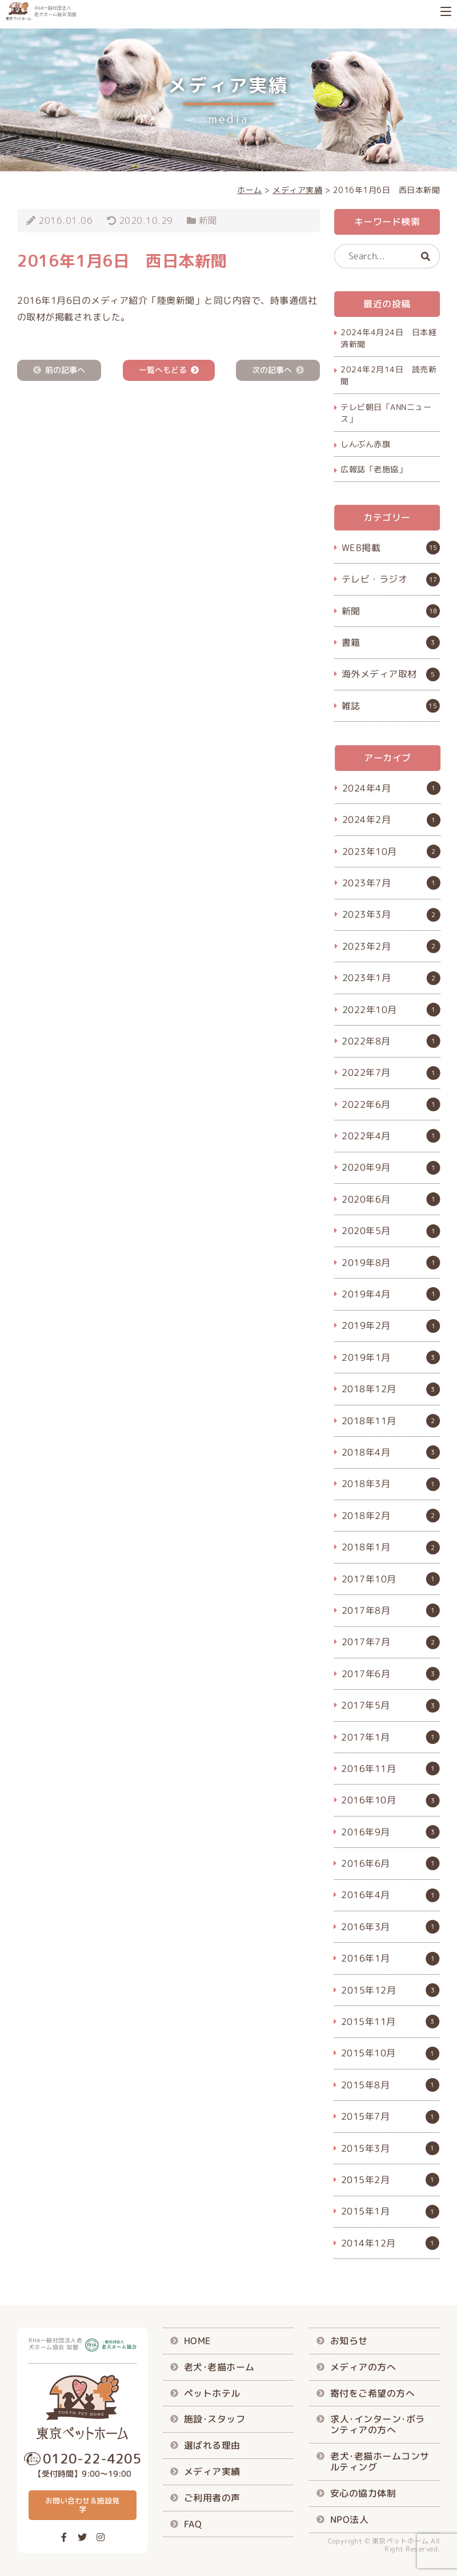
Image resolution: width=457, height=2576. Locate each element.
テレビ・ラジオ (375, 579)
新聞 (208, 220)
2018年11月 (369, 1420)
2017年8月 (366, 1610)
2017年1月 (365, 1736)
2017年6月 (366, 1673)
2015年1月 (365, 2211)
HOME (197, 2340)
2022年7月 (366, 1072)
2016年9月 (365, 1831)
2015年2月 (365, 2179)
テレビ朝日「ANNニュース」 (385, 412)
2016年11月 (368, 1768)
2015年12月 (368, 1989)
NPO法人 (349, 2519)
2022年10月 (369, 1009)
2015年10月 (368, 2053)
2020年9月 (366, 1167)
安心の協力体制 (363, 2493)
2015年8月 (365, 2084)
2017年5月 (365, 1705)
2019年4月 (366, 1294)
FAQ (193, 2523)
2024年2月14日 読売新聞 (388, 375)
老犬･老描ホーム (219, 2367)
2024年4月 (366, 787)
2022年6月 (366, 1104)
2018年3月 (366, 1483)
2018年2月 (366, 1515)
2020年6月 (366, 1199)
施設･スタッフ (215, 2419)
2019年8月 (366, 1262)
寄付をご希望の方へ (372, 2392)
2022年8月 (366, 1041)
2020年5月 (366, 1230)
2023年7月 (366, 883)
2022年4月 (366, 1136)
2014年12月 (368, 2242)
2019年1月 (366, 1357)
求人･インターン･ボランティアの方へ (377, 2424)
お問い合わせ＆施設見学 (82, 2505)
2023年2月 (366, 945)
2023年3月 (366, 914)
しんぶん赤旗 (365, 444)
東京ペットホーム (400, 2541)
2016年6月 (365, 1863)
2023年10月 (369, 851)
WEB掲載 (361, 547)
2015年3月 (365, 2147)
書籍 (351, 642)
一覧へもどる (163, 369)
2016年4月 (365, 1894)
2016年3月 (365, 1926)
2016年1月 (365, 1958)
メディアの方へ (363, 2367)
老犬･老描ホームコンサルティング (380, 2461)
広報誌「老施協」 (373, 469)
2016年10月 (368, 1800)
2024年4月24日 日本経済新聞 (388, 338)
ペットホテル (212, 2392)
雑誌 (351, 706)
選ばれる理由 (212, 2445)
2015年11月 (368, 2021)
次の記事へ (272, 369)
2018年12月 (369, 1389)
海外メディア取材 (379, 674)
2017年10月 (369, 1578)
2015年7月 (365, 2116)
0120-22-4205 (92, 2458)
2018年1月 (366, 1547)
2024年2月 (366, 819)
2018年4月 (366, 1452)
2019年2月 (366, 1325)
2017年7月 (366, 1641)
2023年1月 (366, 977)
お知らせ (349, 2340)
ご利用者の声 (212, 2497)
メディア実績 (212, 2471)
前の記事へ (65, 369)
